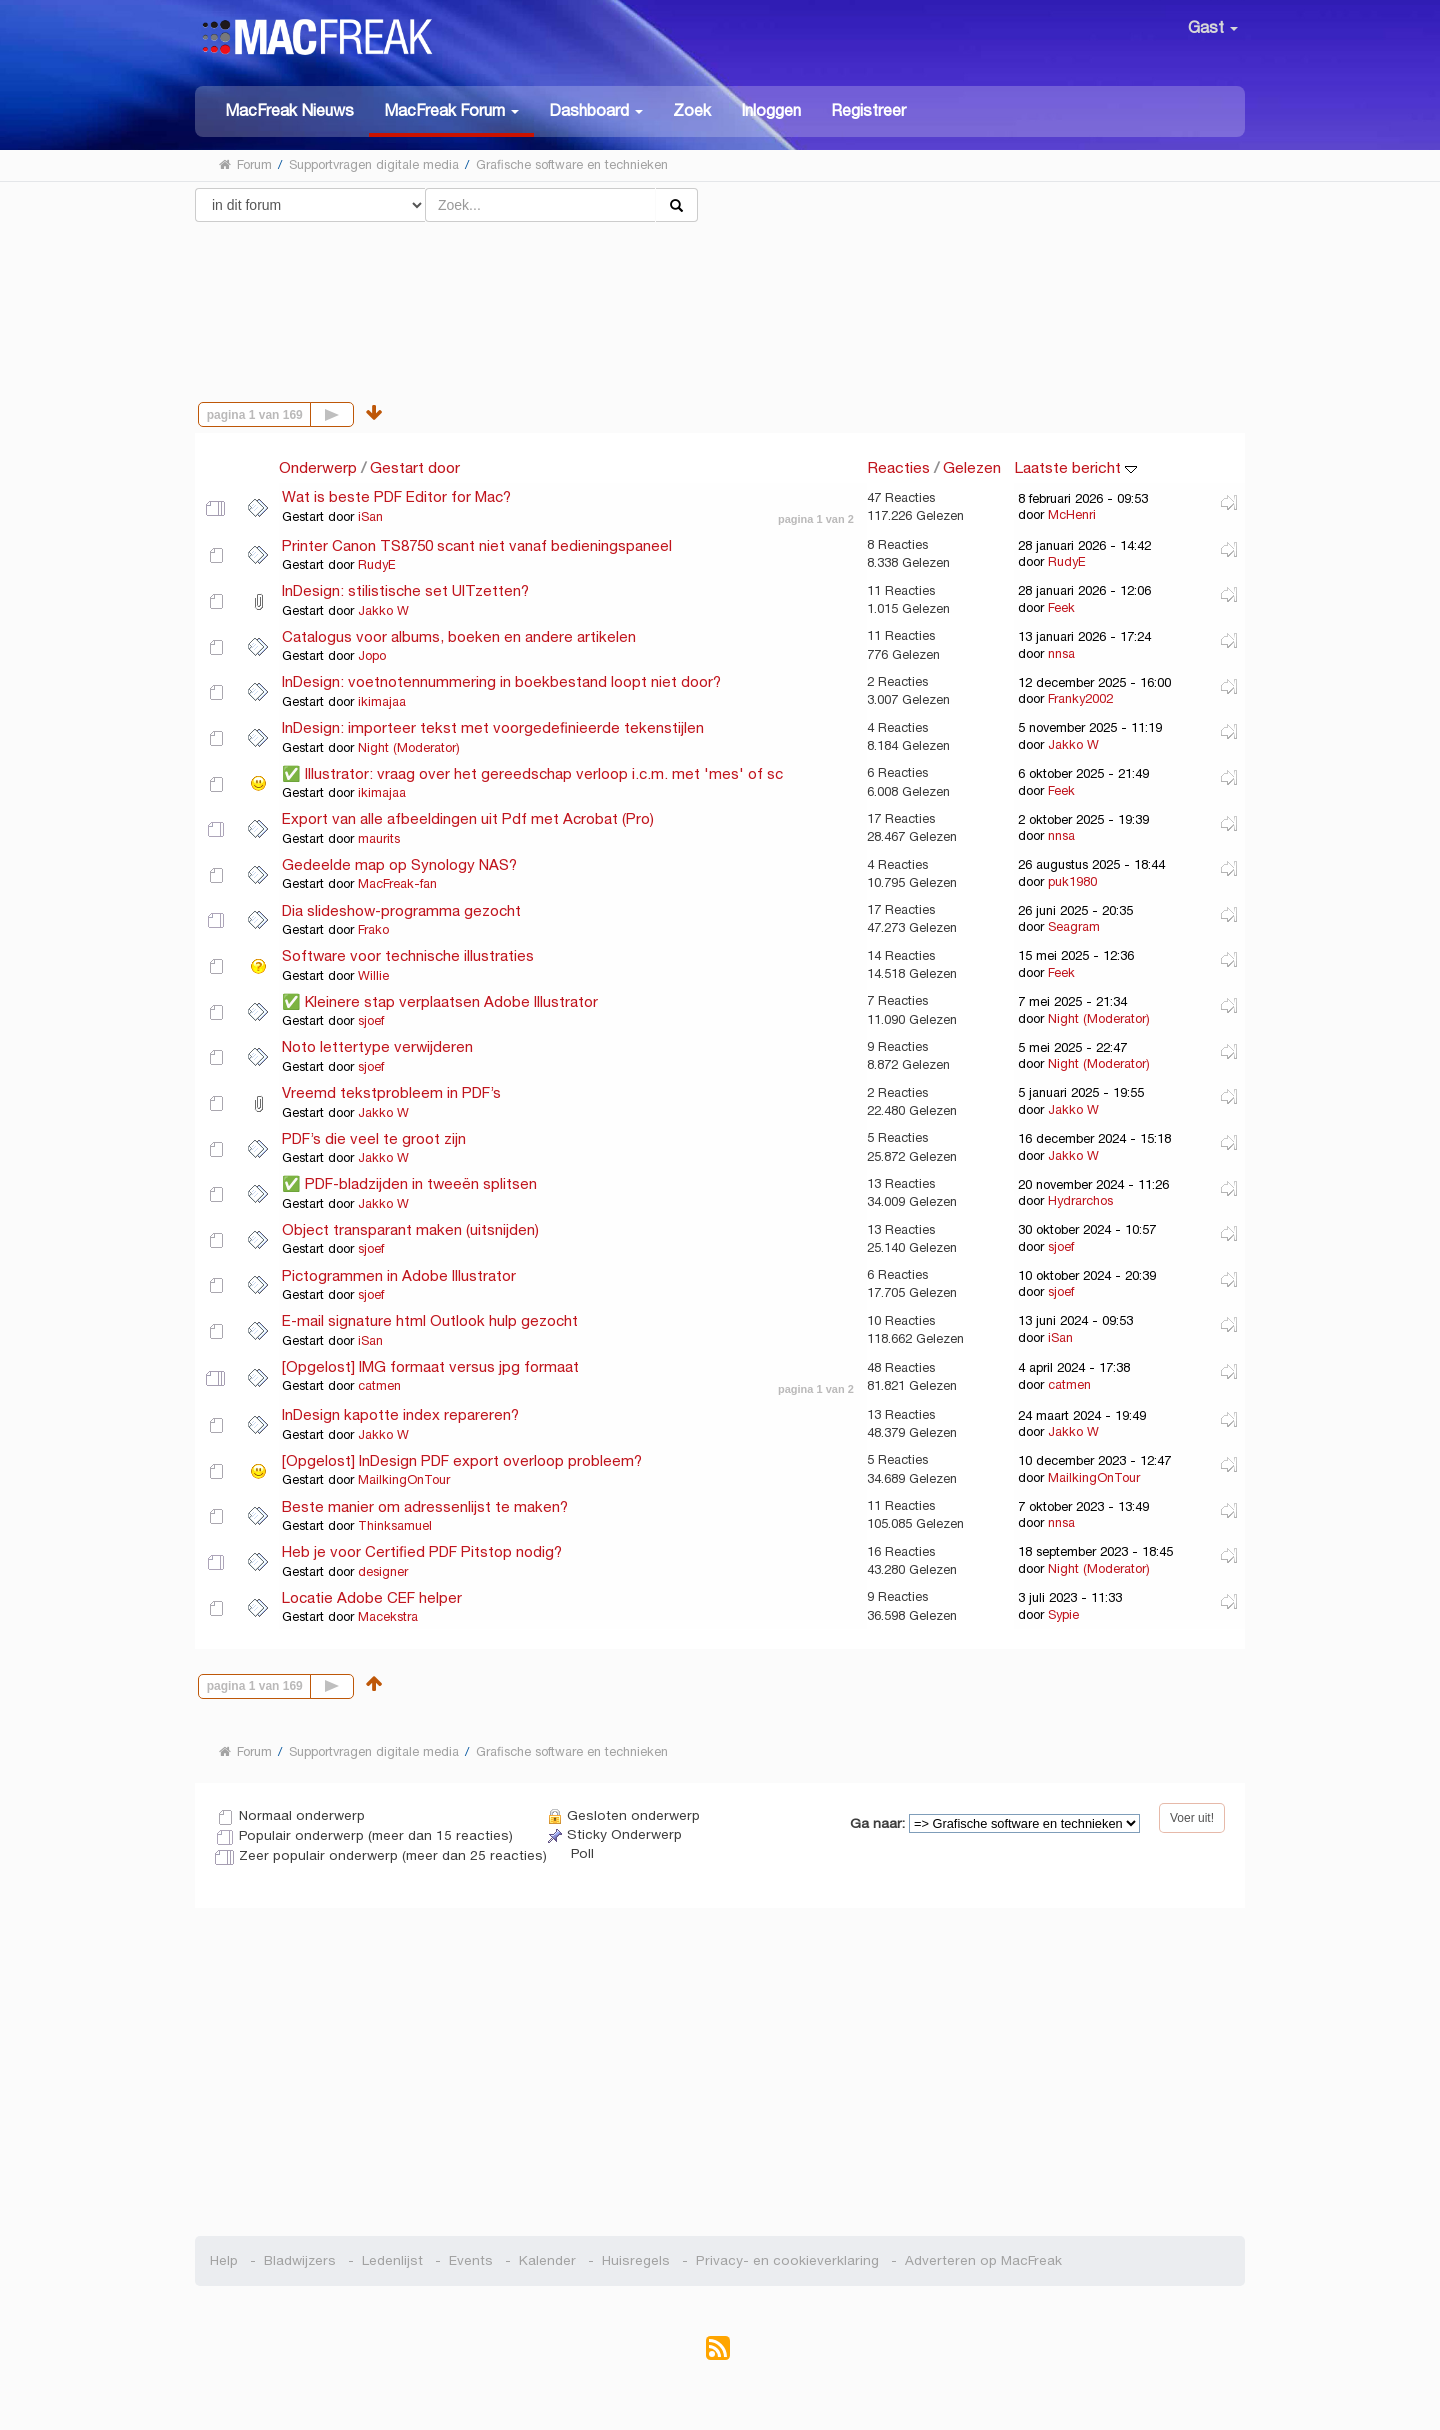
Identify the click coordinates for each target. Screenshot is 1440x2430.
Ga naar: (877, 1823)
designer (383, 1572)
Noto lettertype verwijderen (377, 1046)
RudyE (377, 565)
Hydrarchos (1080, 1201)
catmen (379, 1386)
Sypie (1063, 1615)
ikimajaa (382, 702)
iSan (370, 517)
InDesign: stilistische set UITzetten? (405, 590)
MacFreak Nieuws (289, 110)
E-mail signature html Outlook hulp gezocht (430, 1320)
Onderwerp (318, 467)
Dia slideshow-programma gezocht (401, 910)
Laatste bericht (1075, 467)
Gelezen (972, 467)
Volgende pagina (353, 412)
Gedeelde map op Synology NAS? (399, 864)
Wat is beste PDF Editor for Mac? (396, 496)
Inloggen (771, 110)
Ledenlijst (392, 2260)
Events (471, 2260)
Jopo (372, 656)
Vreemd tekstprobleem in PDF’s (391, 1092)
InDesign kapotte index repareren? (400, 1414)
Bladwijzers (300, 2260)
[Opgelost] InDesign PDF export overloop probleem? (462, 1460)
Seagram (1074, 927)
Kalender (547, 2260)
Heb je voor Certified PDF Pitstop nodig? (422, 1551)
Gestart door (415, 467)
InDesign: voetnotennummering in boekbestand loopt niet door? (501, 681)
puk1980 (1072, 882)
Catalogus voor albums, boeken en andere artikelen (459, 636)
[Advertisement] (720, 293)
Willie (373, 976)
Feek (1061, 608)
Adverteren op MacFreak (983, 2260)
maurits (379, 839)
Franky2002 (1080, 699)
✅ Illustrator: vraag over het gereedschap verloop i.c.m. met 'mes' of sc (532, 773)
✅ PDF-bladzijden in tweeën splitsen (409, 1183)
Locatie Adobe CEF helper (372, 1597)
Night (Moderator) (409, 748)
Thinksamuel (395, 1526)
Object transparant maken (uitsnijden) (410, 1229)
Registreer (868, 110)
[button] (451, 111)
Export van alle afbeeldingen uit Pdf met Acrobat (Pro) (468, 818)
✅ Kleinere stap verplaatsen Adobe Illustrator (440, 1001)
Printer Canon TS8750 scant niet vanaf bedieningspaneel (477, 545)
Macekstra (388, 1617)
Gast (1213, 27)
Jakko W (383, 611)
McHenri (1072, 515)
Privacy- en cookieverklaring (787, 2260)
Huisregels (636, 2260)
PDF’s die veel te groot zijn (374, 1138)
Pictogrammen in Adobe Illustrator (399, 1275)
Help (224, 2260)
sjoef (371, 1021)
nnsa (1061, 654)
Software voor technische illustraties (408, 955)
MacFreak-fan (397, 884)
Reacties (898, 467)
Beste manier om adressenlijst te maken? (425, 1506)
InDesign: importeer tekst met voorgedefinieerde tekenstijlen (493, 727)
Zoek (692, 110)
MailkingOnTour (404, 1480)
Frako (373, 930)
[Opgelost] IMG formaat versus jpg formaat (430, 1366)
